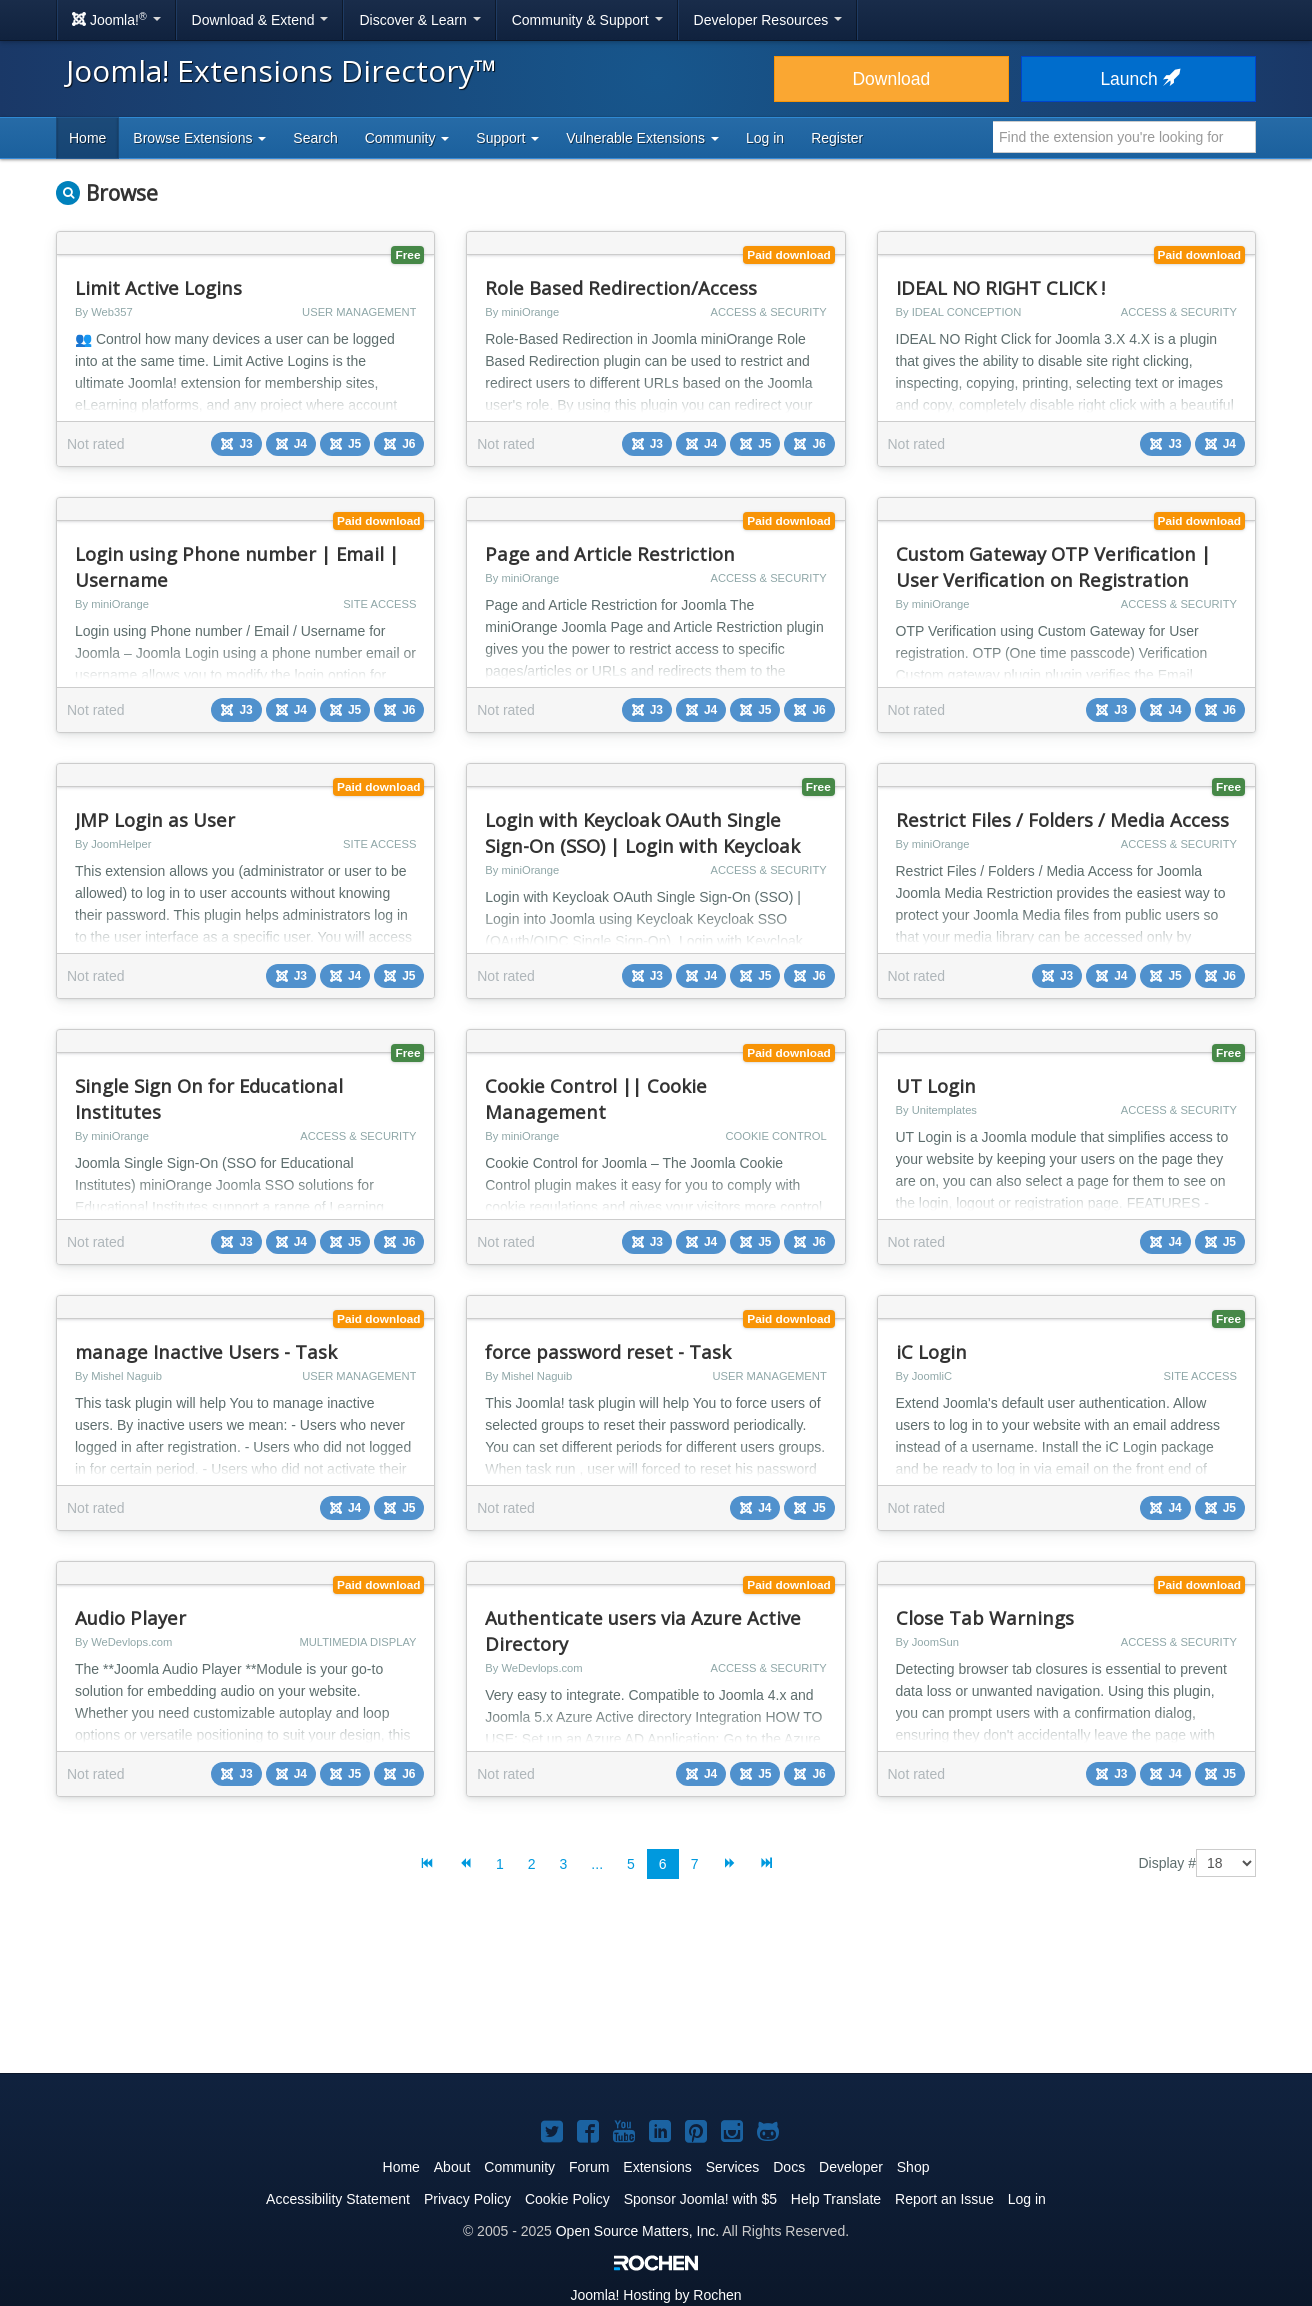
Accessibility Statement (338, 2199)
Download (891, 79)
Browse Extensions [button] (199, 138)
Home (87, 138)
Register (837, 138)
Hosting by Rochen (655, 2295)
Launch (1138, 79)
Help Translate (836, 2199)
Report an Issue (944, 2199)
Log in (765, 138)
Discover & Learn (419, 20)
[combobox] (1124, 137)
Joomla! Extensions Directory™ (281, 70)
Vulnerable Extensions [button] (642, 138)
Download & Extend (260, 20)
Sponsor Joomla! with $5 (700, 2199)
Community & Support (587, 20)
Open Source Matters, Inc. (637, 2231)
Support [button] (507, 138)
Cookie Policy (567, 2199)
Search (315, 138)
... (597, 1864)
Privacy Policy (467, 2199)
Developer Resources (768, 20)
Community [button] (407, 138)
